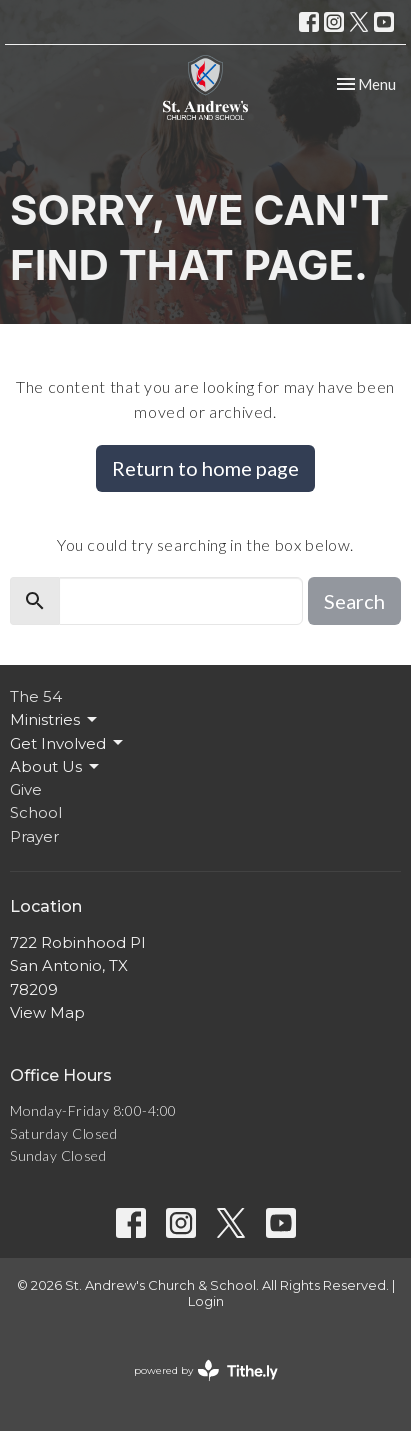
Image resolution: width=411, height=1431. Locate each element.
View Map (47, 1012)
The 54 (36, 696)
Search (354, 601)
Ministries (55, 720)
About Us (56, 767)
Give (26, 789)
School (36, 812)
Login (206, 1301)
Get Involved (68, 743)
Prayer (34, 836)
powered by (206, 1370)
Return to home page (205, 468)
